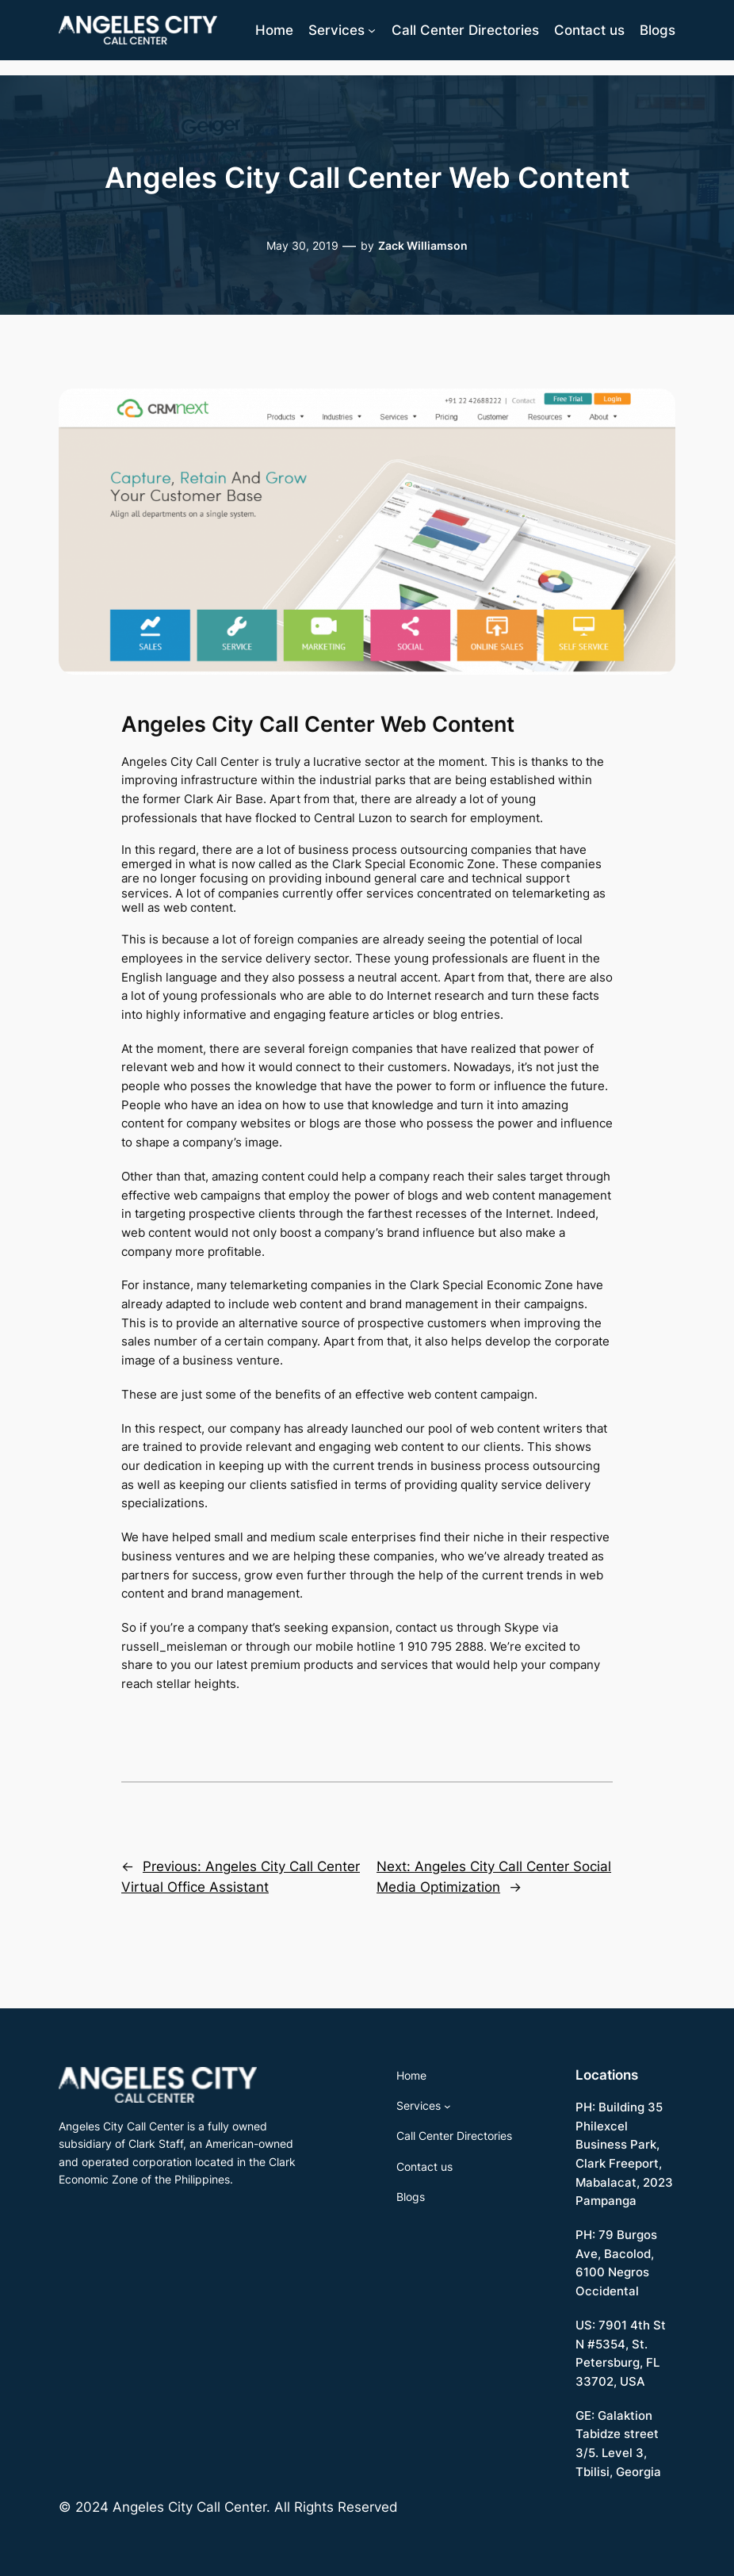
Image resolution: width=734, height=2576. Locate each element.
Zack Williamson (423, 245)
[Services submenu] (372, 30)
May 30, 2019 (302, 245)
